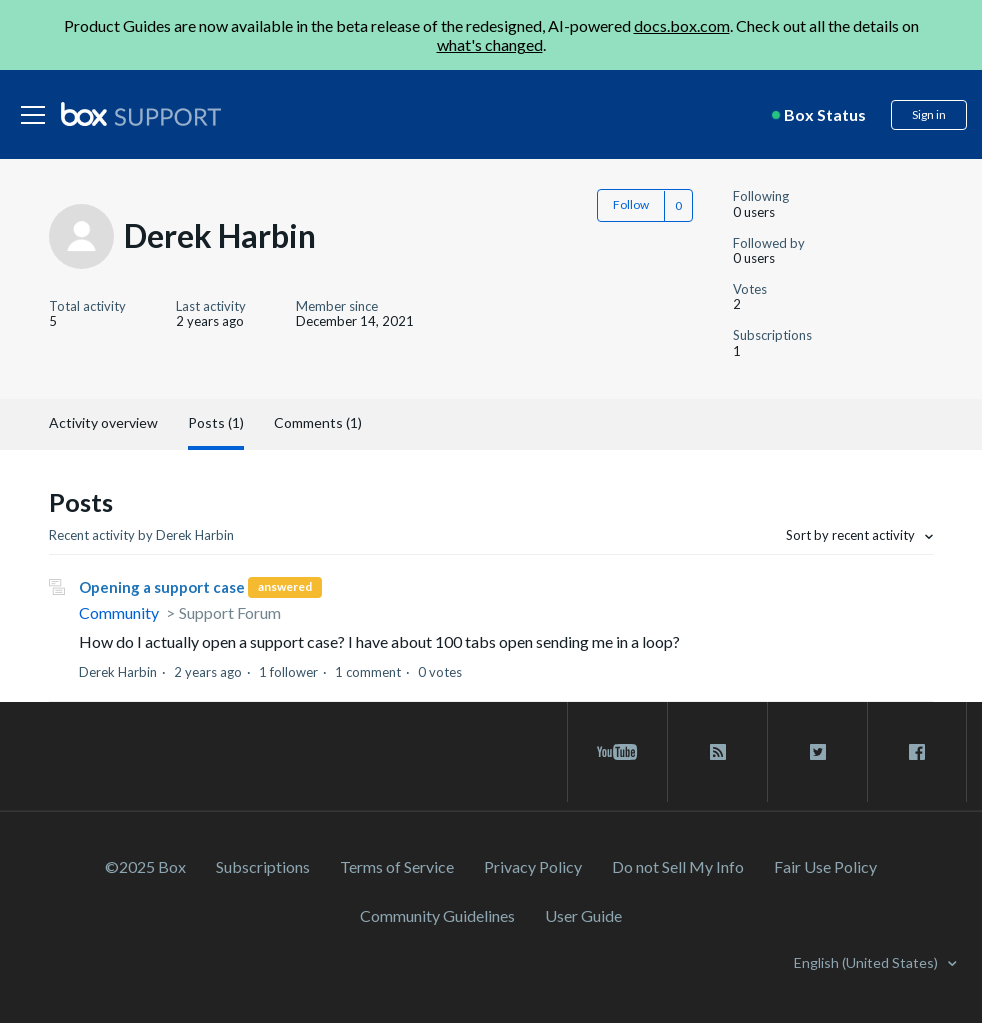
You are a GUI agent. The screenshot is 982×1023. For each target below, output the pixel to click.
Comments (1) (318, 422)
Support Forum (230, 612)
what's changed (490, 44)
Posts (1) (216, 422)
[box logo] (141, 114)
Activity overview (103, 422)
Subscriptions (263, 866)
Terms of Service (397, 866)
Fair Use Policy (825, 866)
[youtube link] (617, 752)
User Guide (583, 915)
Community (119, 612)
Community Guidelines (437, 915)
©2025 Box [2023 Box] (145, 866)
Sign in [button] (929, 114)
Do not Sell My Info (678, 866)
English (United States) (867, 962)
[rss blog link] (717, 752)
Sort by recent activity (852, 535)
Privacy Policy (533, 866)
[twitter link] (817, 752)
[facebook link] (917, 752)
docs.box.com (682, 25)
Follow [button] (631, 204)
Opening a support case (162, 587)
